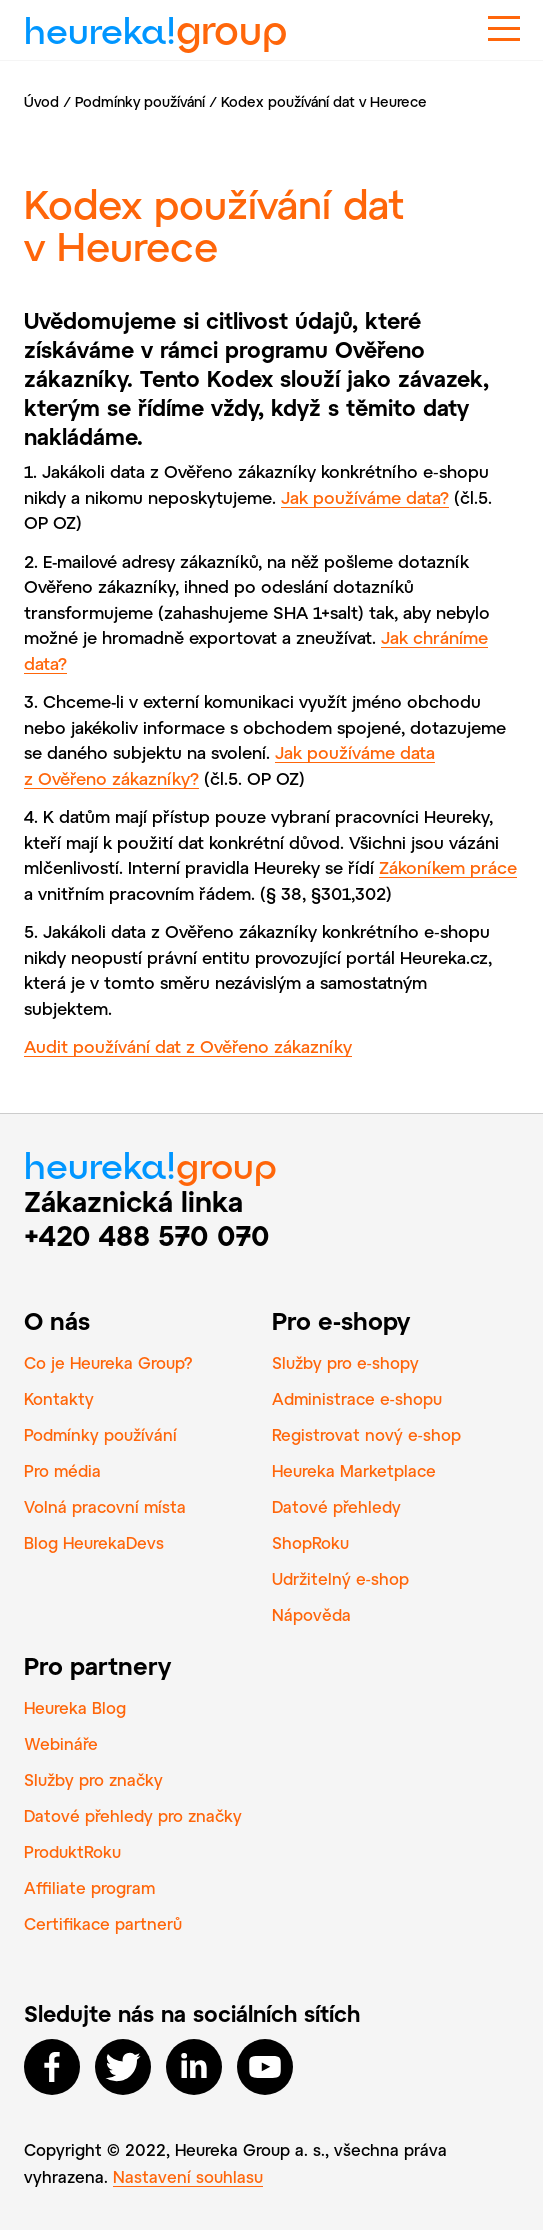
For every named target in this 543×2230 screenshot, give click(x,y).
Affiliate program (89, 1887)
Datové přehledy (336, 1506)
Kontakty (59, 1398)
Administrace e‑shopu (357, 1398)
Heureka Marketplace (354, 1470)
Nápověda (311, 1614)
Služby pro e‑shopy (345, 1362)
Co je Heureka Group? (108, 1362)
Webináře (61, 1743)
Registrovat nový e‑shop (366, 1434)
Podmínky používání (140, 101)
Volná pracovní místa (105, 1506)
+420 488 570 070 (147, 1235)
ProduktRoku (72, 1851)
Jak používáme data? (365, 497)
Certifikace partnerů (103, 1923)
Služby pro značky (93, 1779)
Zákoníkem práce (448, 867)
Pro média (62, 1470)
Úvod (41, 101)
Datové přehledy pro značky (133, 1815)
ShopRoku (310, 1542)
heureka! (155, 22)
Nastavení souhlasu (188, 2176)
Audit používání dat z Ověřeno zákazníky (188, 1046)
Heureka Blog (75, 1707)
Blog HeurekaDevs (94, 1542)
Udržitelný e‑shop (340, 1578)
